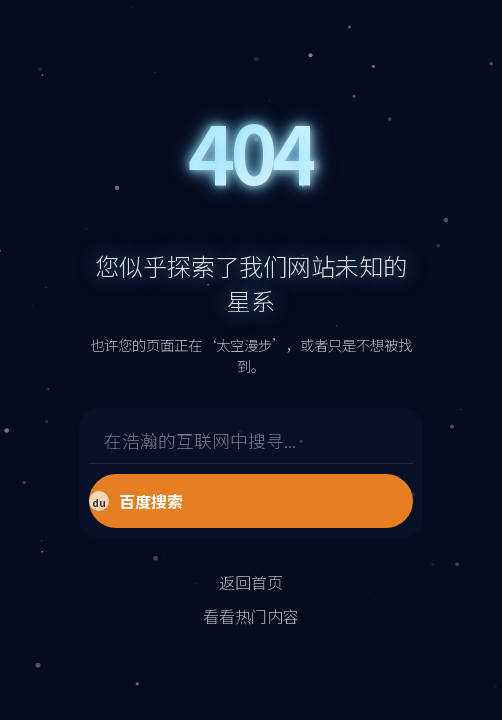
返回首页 (251, 582)
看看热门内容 (251, 616)
